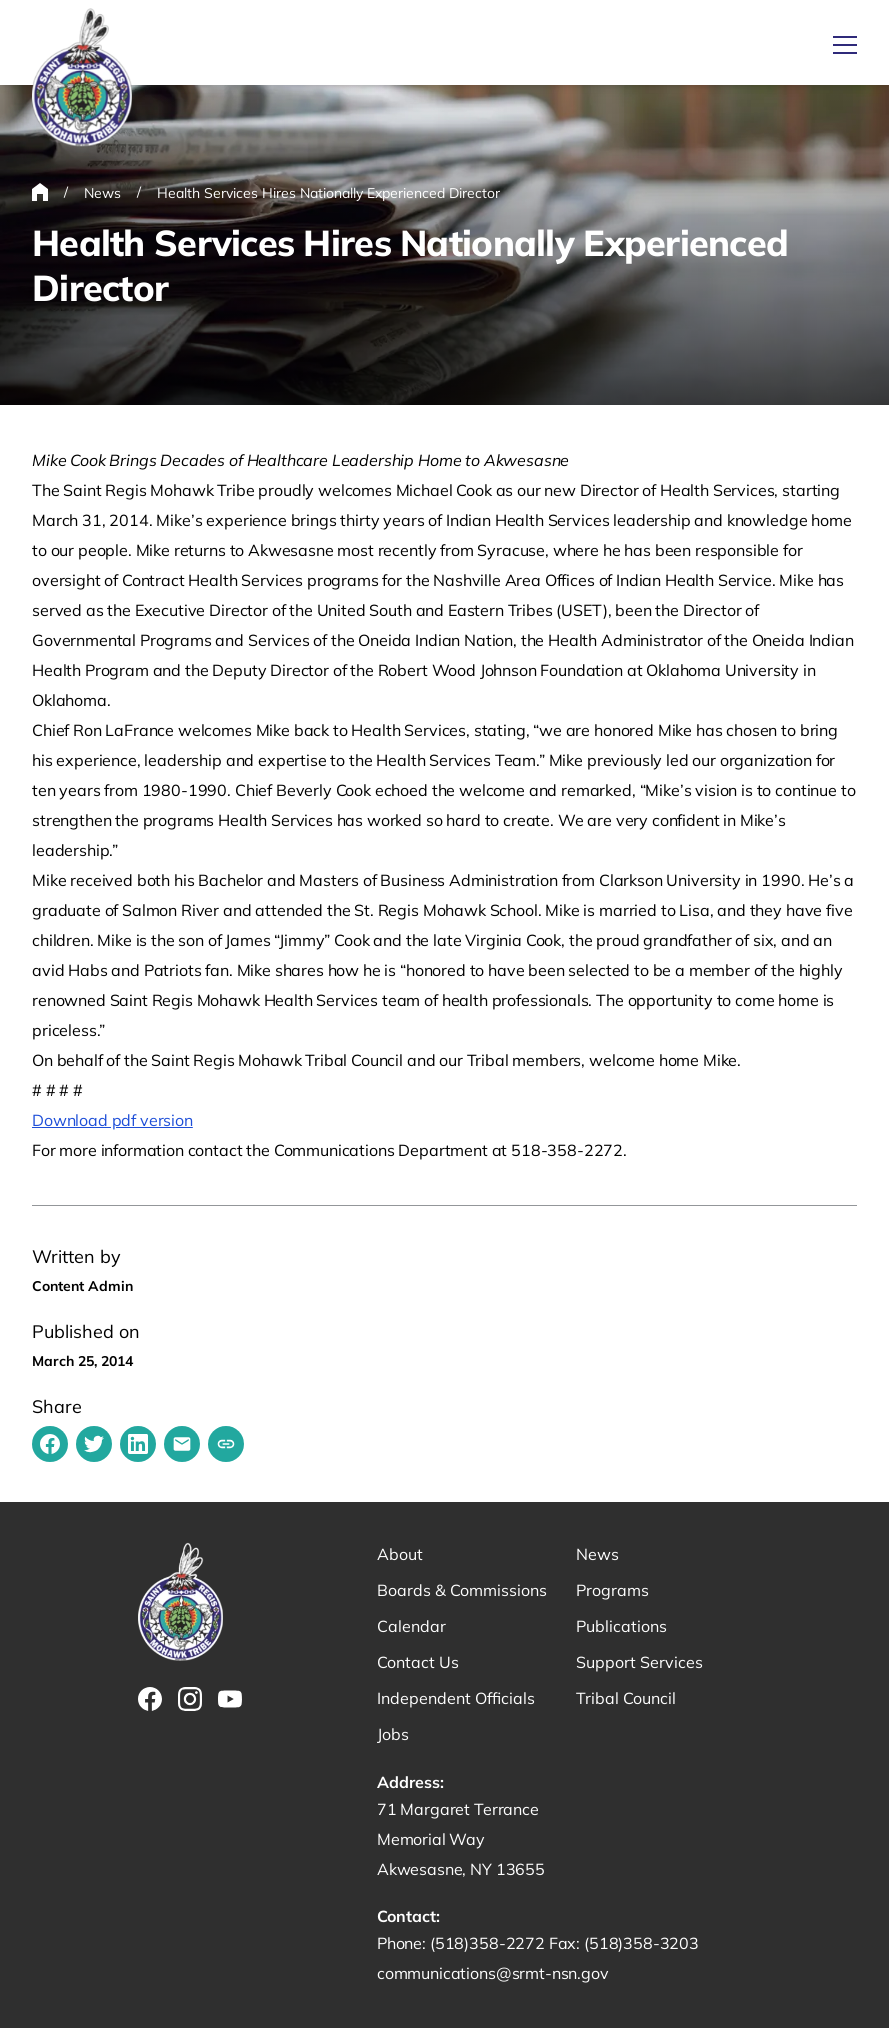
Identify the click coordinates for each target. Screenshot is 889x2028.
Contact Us (418, 1662)
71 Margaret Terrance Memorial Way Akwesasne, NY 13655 (461, 1839)
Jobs (393, 1734)
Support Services (639, 1662)
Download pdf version (112, 1120)
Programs (612, 1590)
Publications (621, 1626)
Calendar (411, 1626)
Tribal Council (626, 1698)
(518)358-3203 (641, 1943)
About (400, 1554)
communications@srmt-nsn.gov (493, 1973)
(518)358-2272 (489, 1943)
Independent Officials (456, 1698)
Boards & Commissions (462, 1590)
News (597, 1554)
